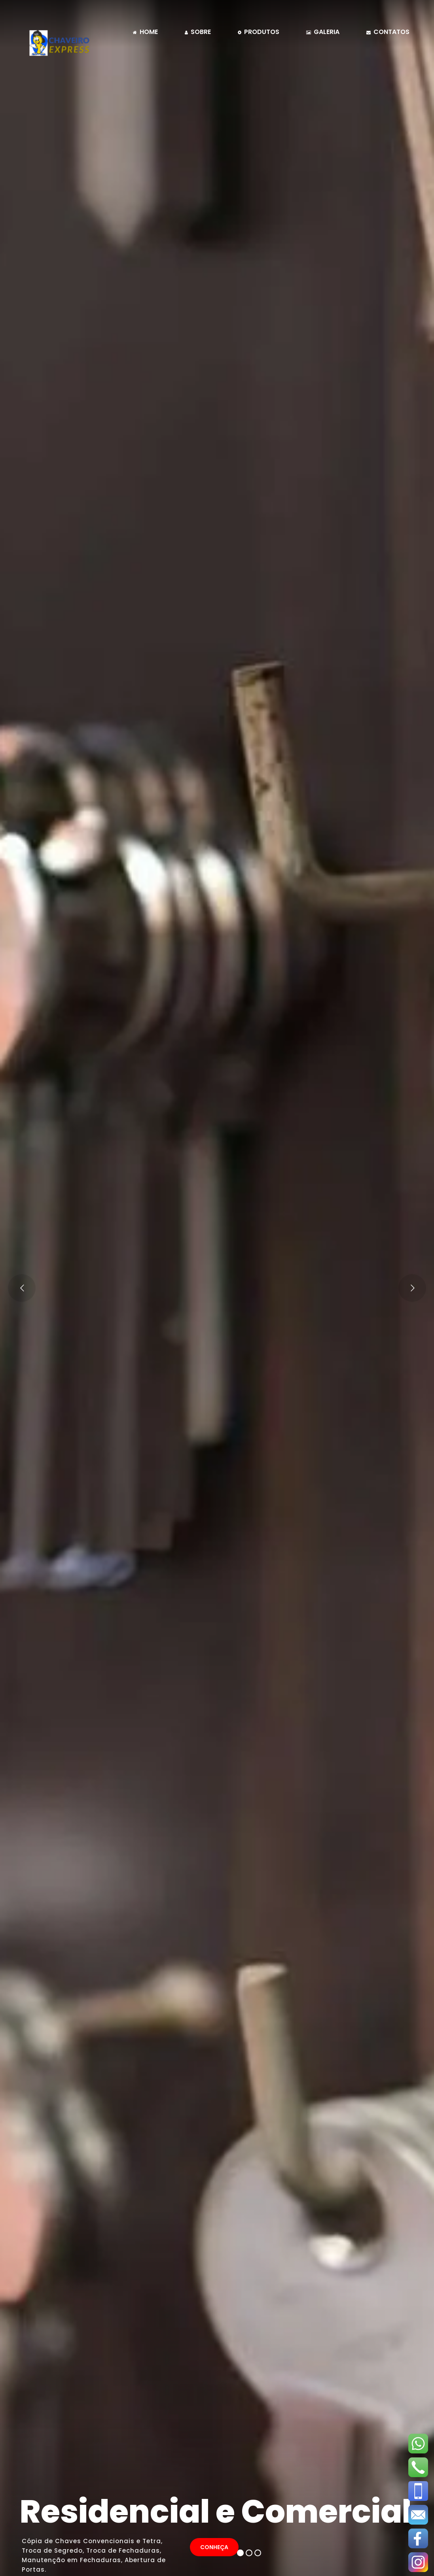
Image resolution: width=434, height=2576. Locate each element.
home (145, 31)
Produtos (258, 31)
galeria (322, 31)
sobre (198, 31)
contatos (387, 31)
